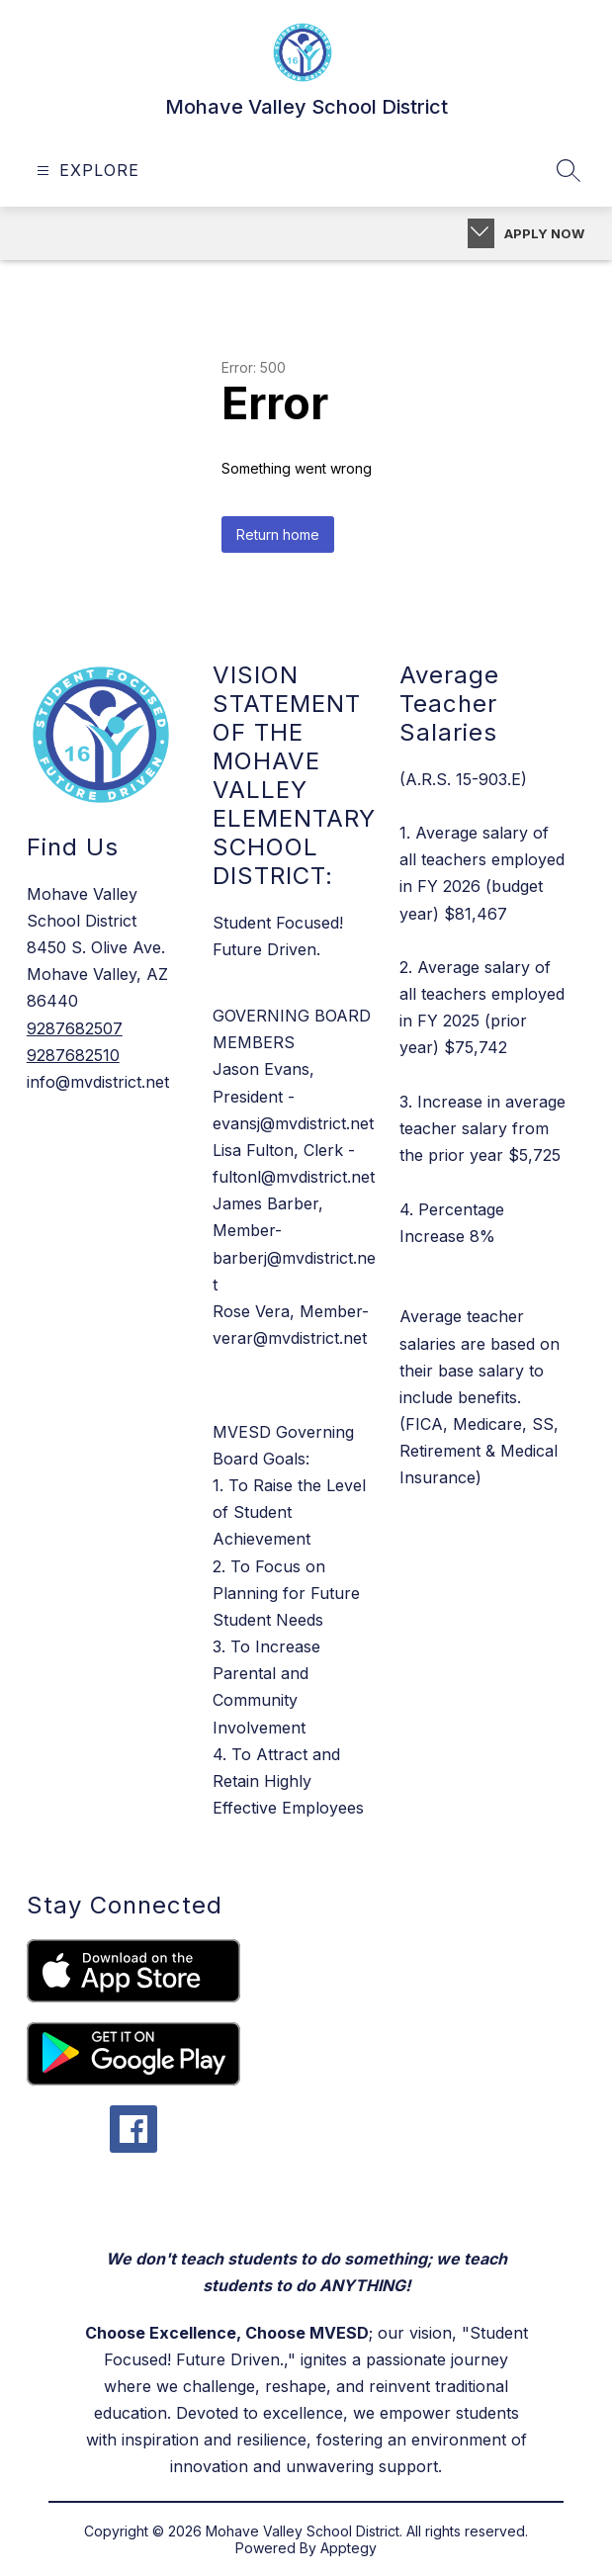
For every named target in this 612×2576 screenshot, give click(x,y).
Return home (277, 534)
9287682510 (73, 1055)
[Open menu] (85, 170)
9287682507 (75, 1028)
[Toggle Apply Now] (481, 233)
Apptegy (348, 2547)
